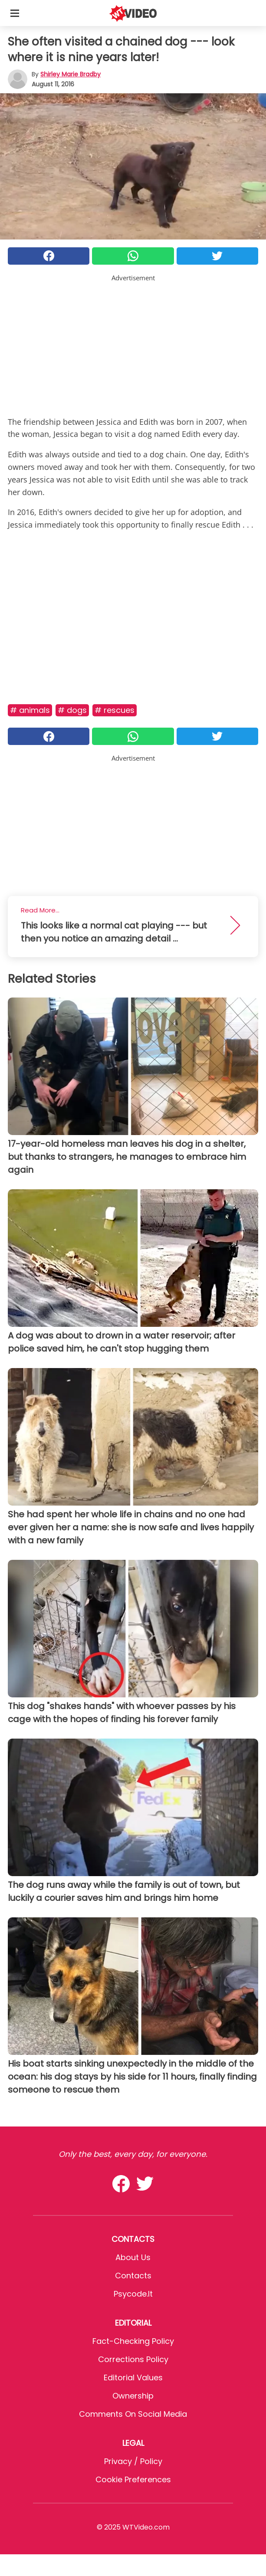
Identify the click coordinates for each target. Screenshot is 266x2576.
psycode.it (133, 2293)
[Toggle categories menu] (15, 13)
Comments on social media (133, 2414)
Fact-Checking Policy (133, 2341)
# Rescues (115, 710)
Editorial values (133, 2377)
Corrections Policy (133, 2359)
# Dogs (72, 710)
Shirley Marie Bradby (70, 74)
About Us (133, 2257)
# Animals (30, 710)
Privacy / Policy (133, 2461)
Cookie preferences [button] (133, 2479)
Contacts (133, 2275)
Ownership (133, 2395)
